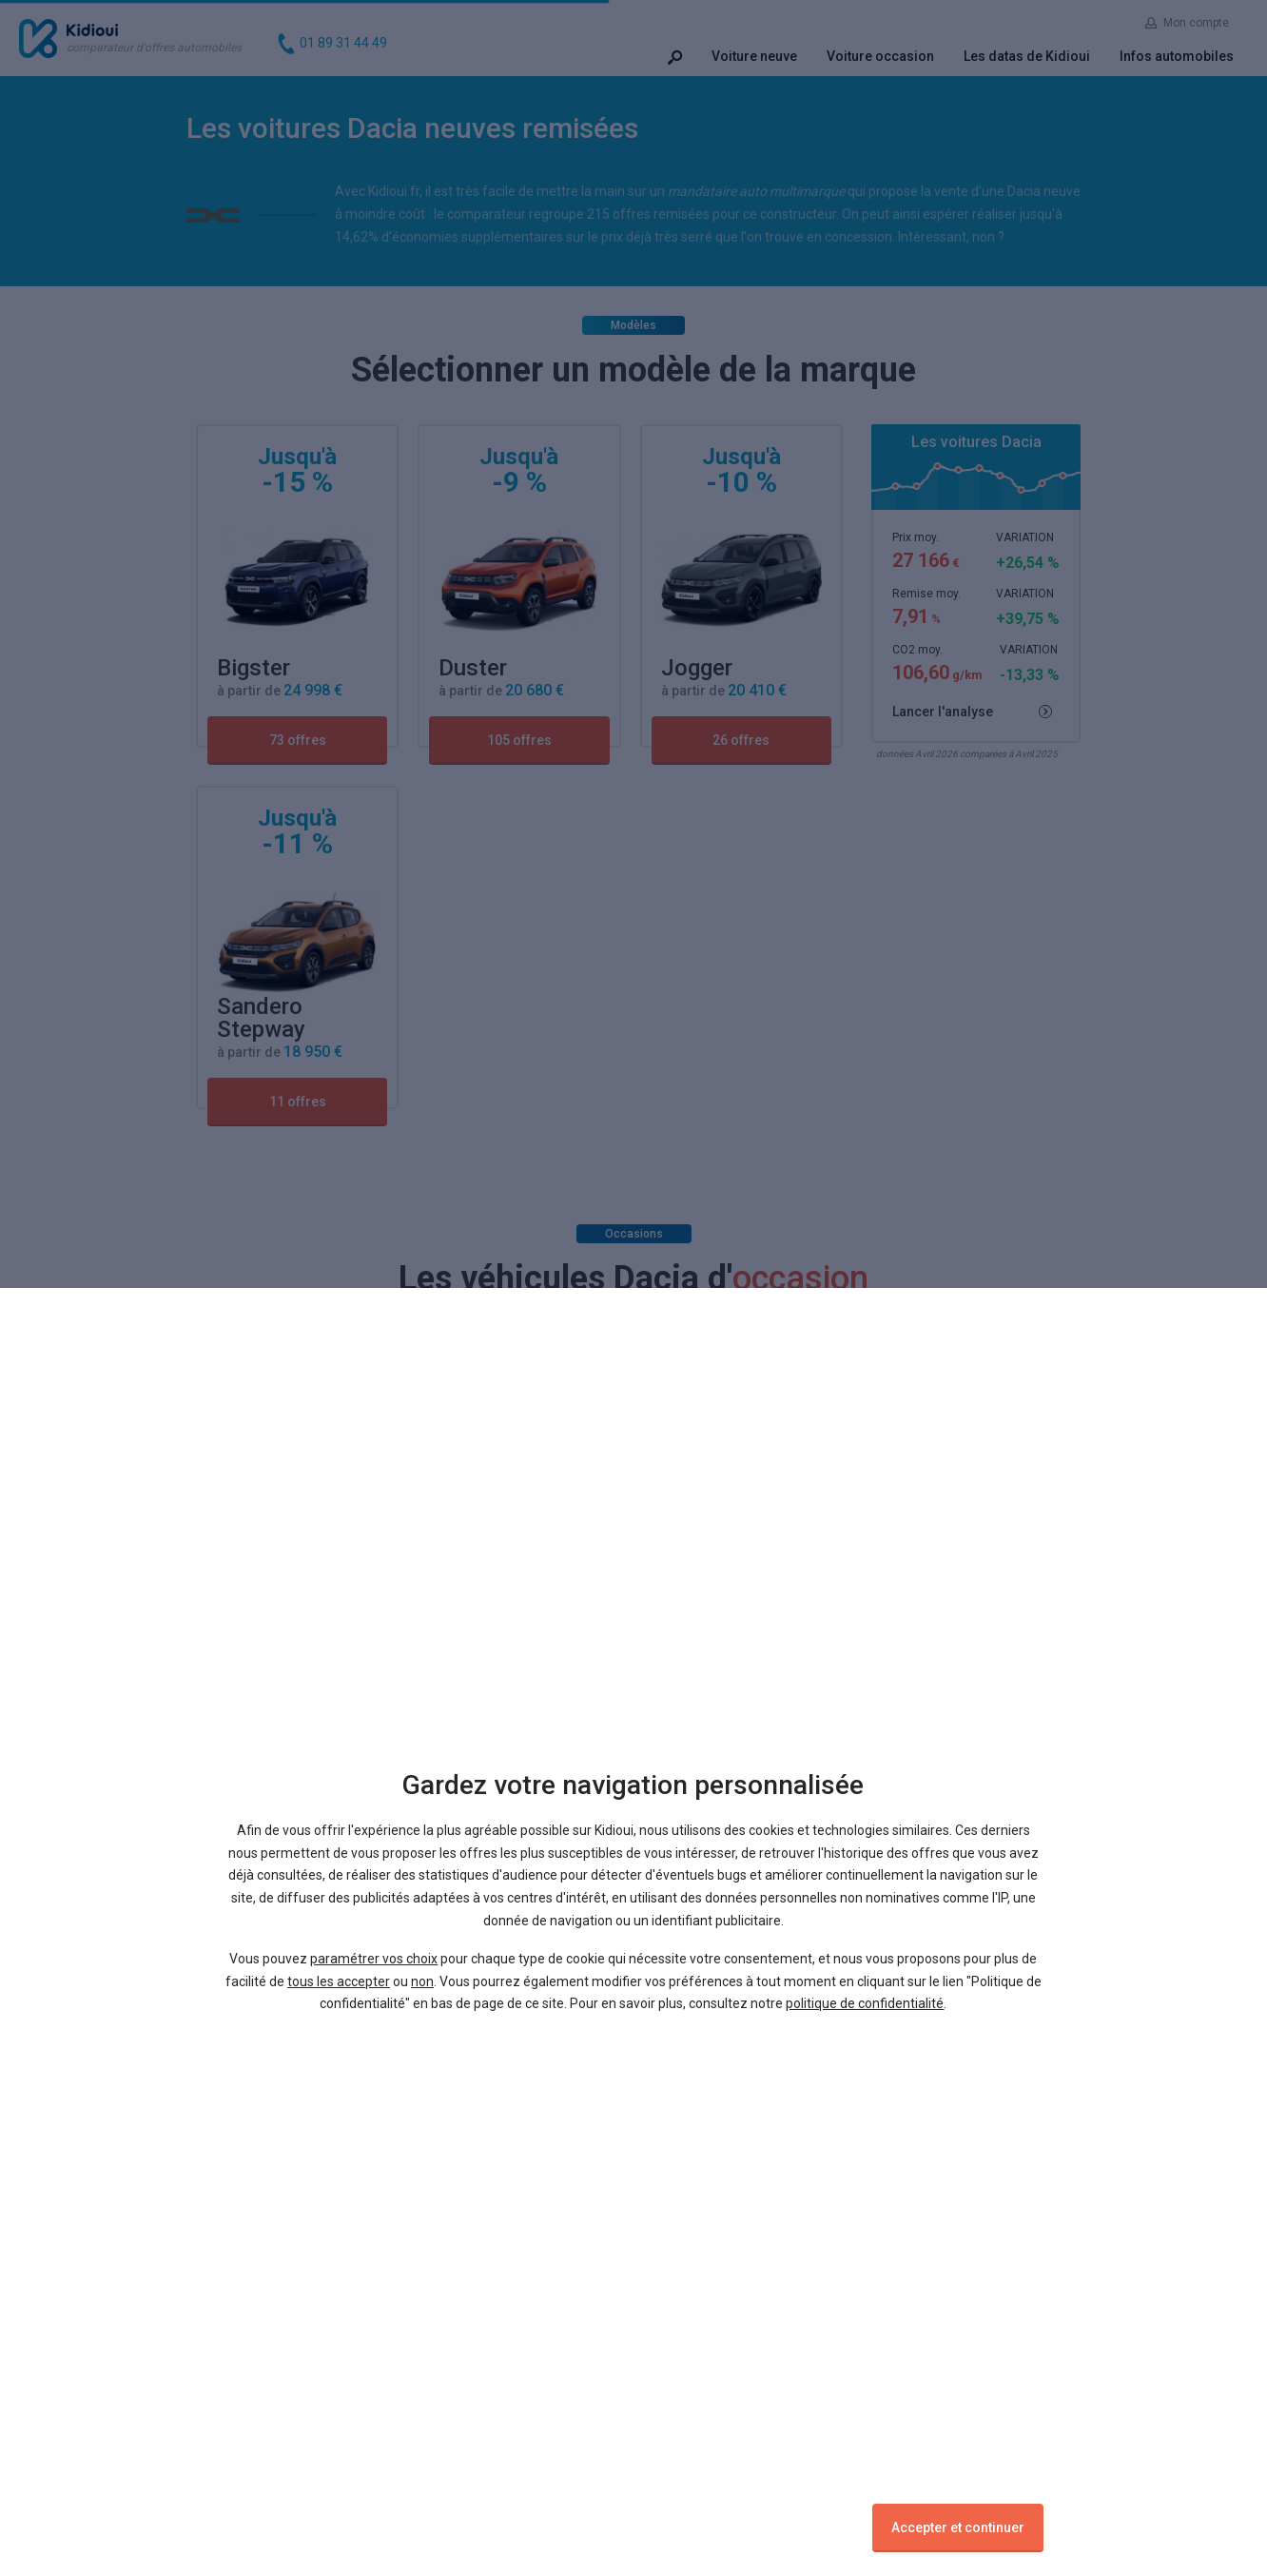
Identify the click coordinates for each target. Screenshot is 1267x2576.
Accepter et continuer (957, 2527)
